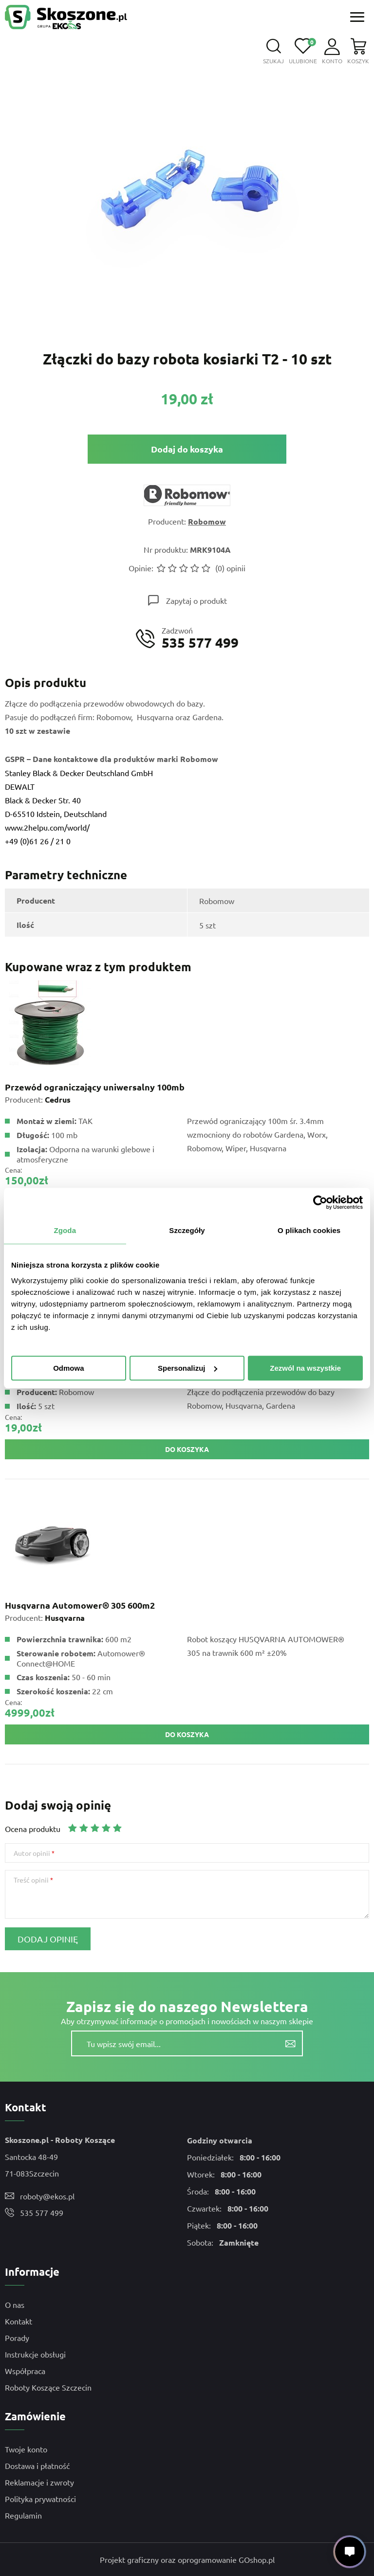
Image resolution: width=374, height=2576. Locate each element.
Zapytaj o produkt (196, 600)
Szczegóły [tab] (187, 1230)
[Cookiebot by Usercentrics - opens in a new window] (320, 1202)
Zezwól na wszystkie (305, 1368)
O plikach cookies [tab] (309, 1230)
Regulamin (23, 2515)
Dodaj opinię (48, 1939)
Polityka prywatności (40, 2498)
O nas (14, 2304)
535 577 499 (41, 2212)
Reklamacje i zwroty (39, 2482)
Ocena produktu (32, 1828)
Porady (17, 2337)
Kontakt (18, 2321)
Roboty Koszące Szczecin (48, 2387)
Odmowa (68, 1368)
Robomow (207, 521)
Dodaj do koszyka (187, 448)
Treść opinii (31, 1879)
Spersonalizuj (187, 1368)
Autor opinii (32, 1853)
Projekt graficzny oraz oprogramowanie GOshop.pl (187, 2559)
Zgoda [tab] (65, 1230)
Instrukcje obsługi (35, 2354)
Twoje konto (26, 2449)
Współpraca (25, 2371)
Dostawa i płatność (37, 2465)
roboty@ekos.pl (47, 2196)
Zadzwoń (200, 638)
